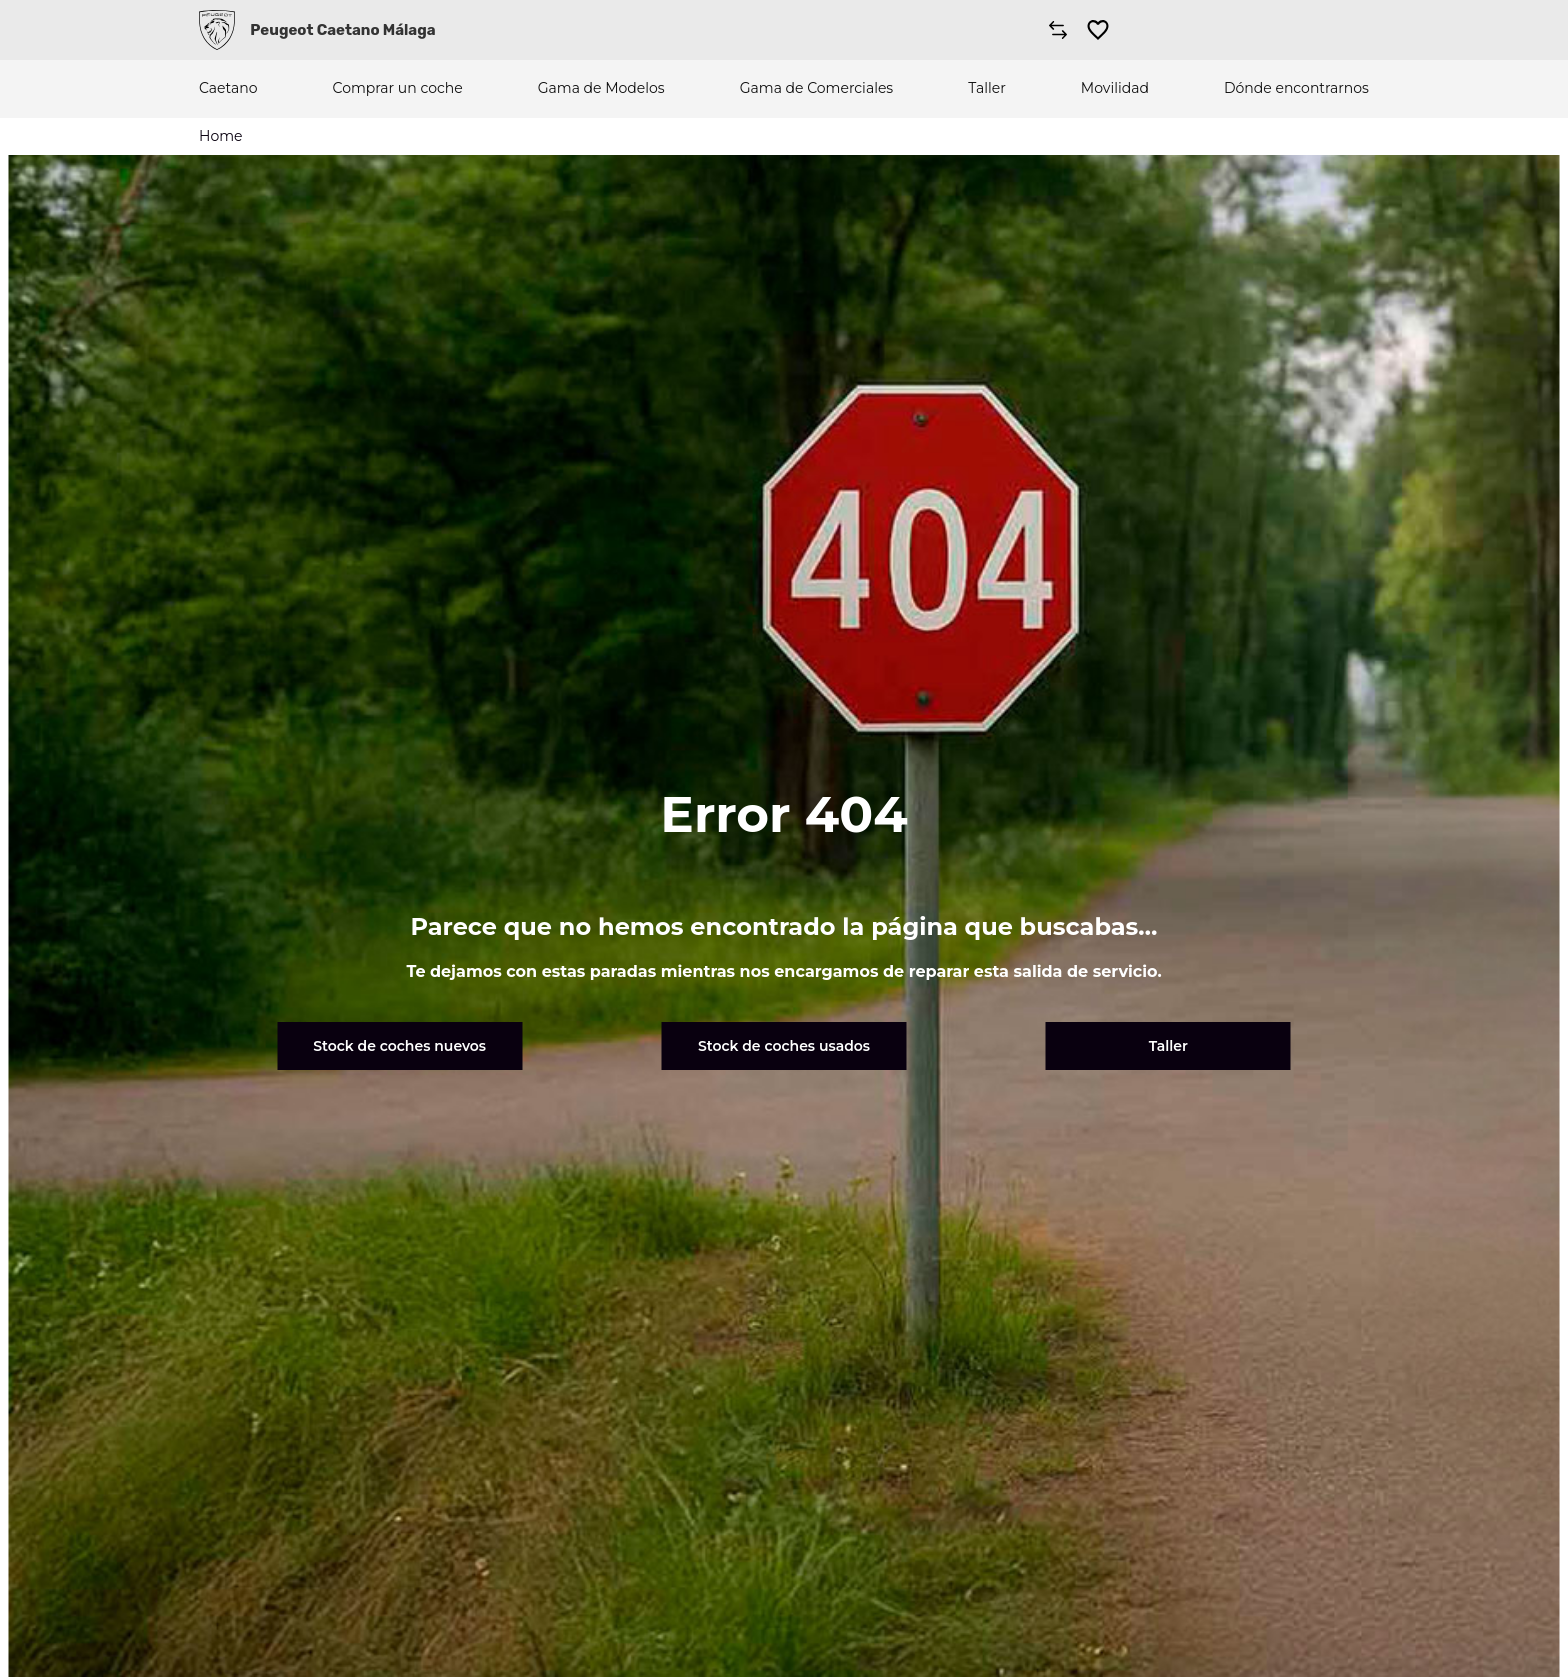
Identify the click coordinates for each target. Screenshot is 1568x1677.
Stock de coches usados (784, 1046)
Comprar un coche (398, 88)
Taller (987, 88)
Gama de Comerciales (816, 88)
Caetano (228, 88)
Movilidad (1115, 88)
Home (220, 136)
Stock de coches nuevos (399, 1046)
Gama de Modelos (601, 88)
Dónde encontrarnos (1296, 88)
